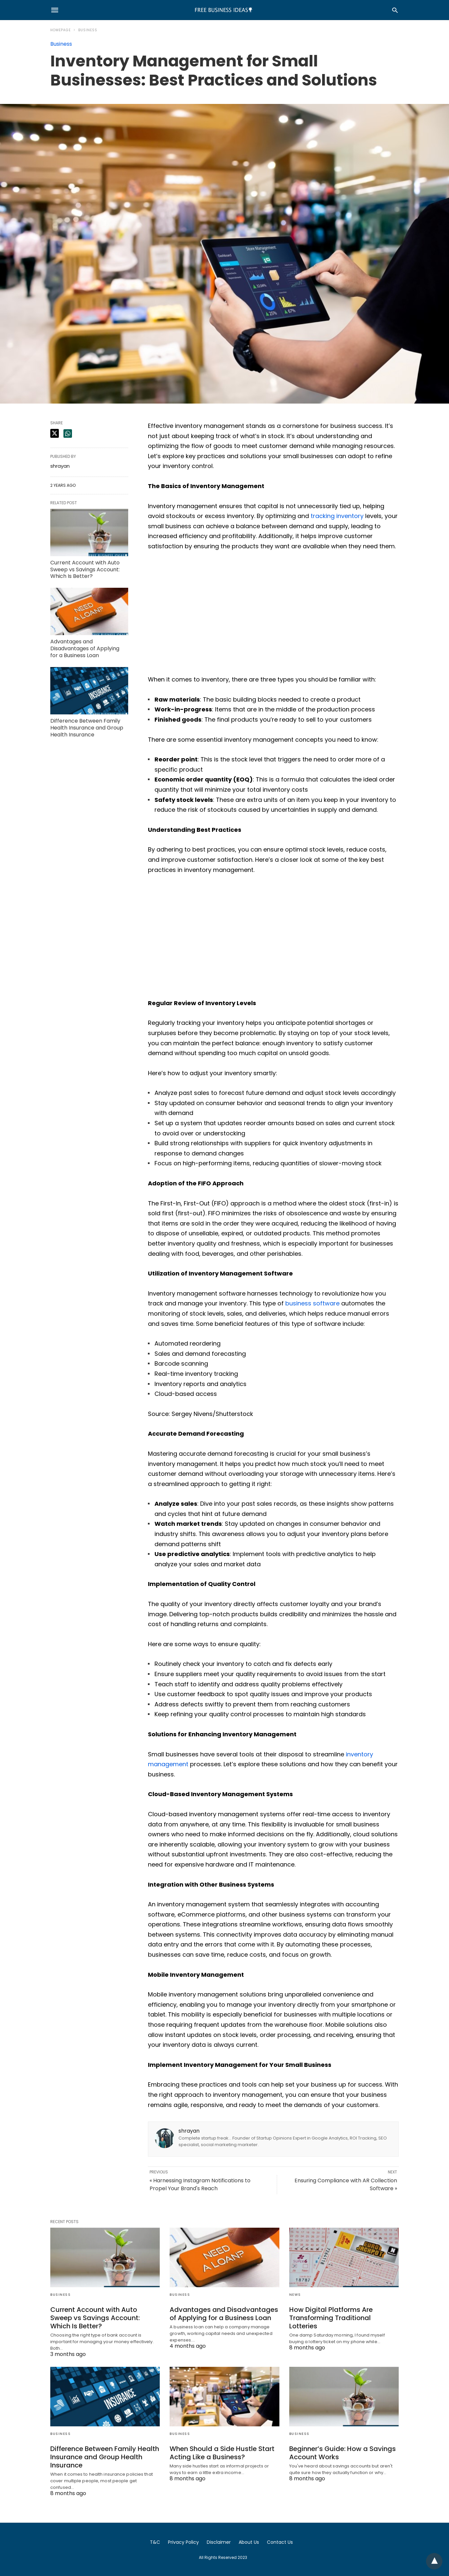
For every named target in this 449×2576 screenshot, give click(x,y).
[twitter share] (54, 433)
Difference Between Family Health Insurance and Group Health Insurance (86, 727)
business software (312, 1303)
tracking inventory (337, 516)
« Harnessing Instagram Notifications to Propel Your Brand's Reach (200, 2184)
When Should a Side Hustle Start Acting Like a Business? (222, 2453)
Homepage (60, 30)
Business (87, 30)
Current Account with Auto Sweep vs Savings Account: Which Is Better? (85, 569)
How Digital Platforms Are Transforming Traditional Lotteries (331, 2318)
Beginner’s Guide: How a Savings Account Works (342, 2453)
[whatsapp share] (67, 433)
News (295, 2294)
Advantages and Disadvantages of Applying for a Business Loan (84, 648)
